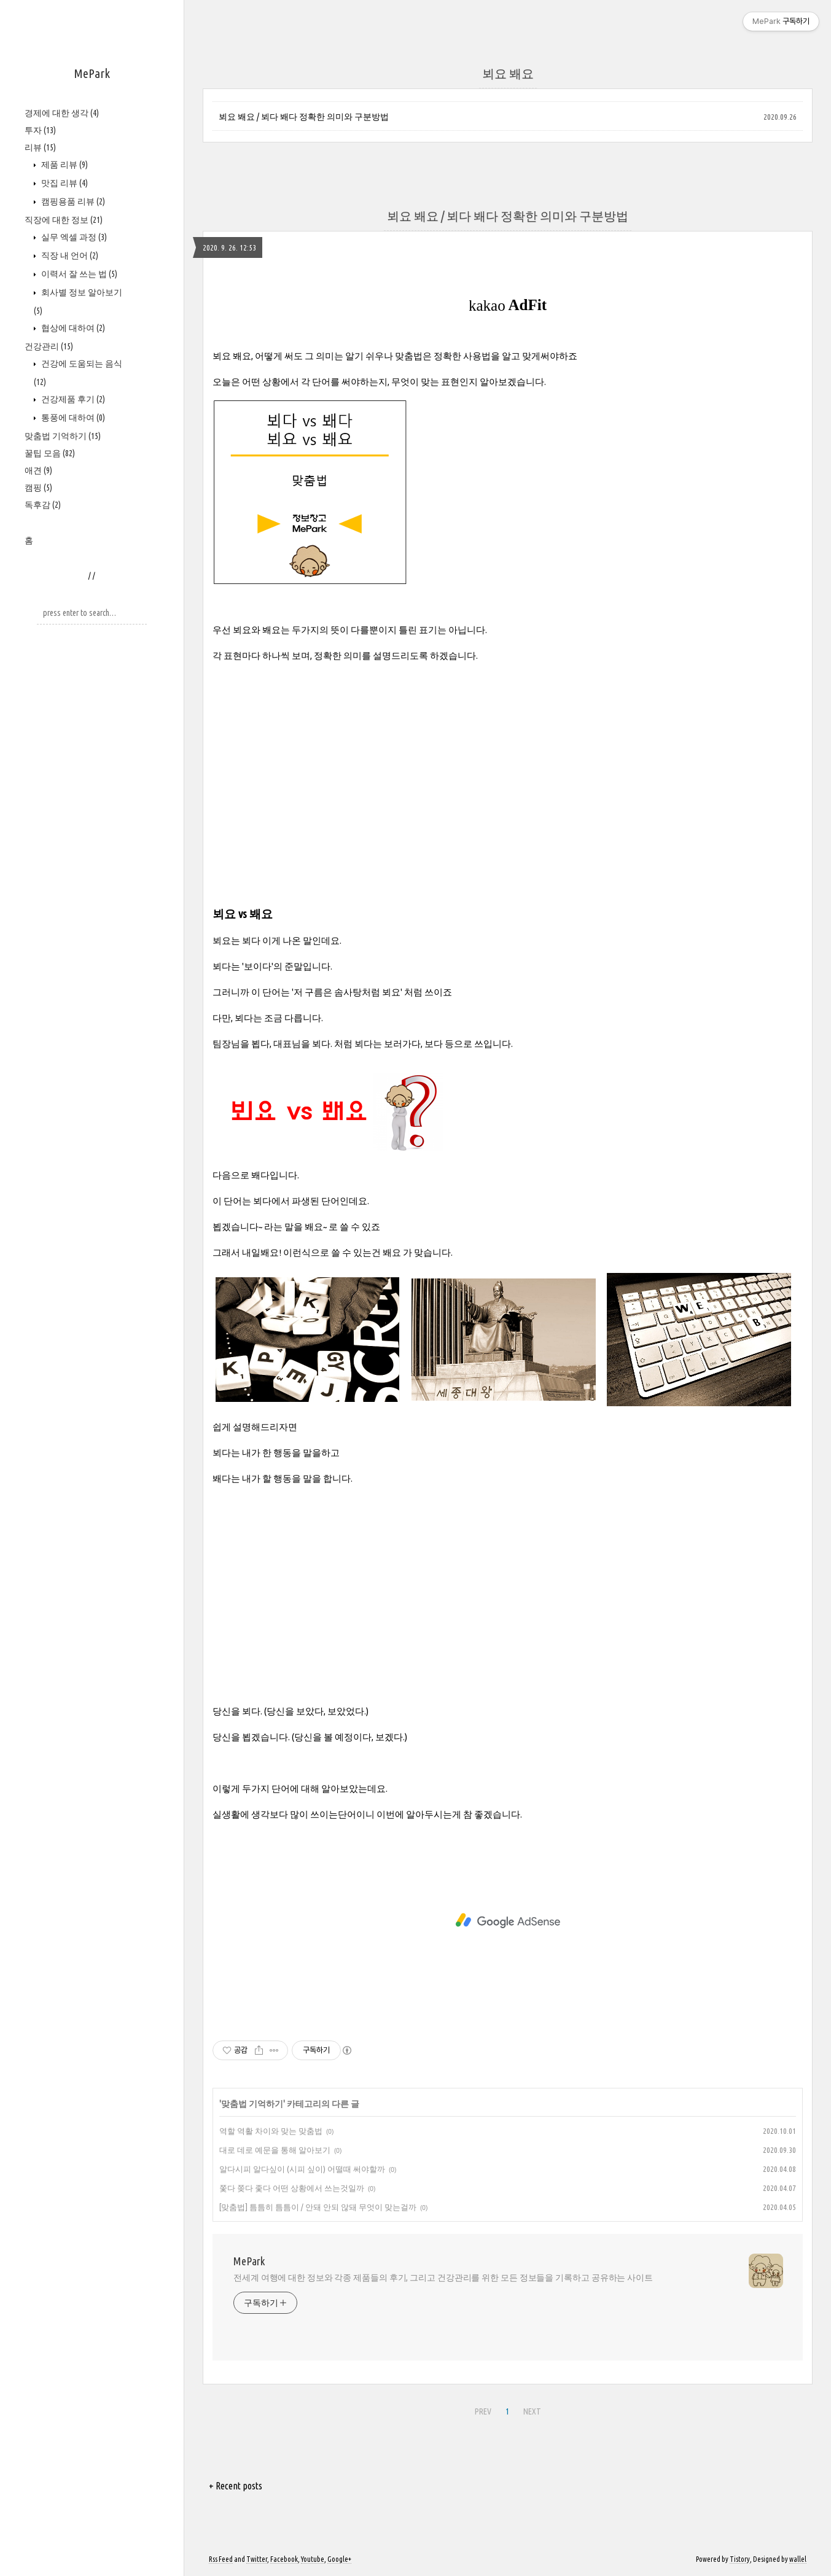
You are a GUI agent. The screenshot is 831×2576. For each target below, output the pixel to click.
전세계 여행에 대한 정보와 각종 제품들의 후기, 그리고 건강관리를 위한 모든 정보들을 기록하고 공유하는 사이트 (443, 2277)
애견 (38, 470)
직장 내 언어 (68, 255)
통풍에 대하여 (72, 417)
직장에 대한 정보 (64, 220)
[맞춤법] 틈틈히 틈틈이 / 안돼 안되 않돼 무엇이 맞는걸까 (317, 2207)
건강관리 (49, 346)
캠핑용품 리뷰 (72, 201)
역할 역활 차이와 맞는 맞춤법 (270, 2131)
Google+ (339, 2559)
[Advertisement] (508, 759)
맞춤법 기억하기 (63, 436)
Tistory (740, 2559)
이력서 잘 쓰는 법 (78, 274)
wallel (797, 2559)
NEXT (532, 2411)
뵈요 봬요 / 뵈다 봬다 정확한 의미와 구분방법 (304, 117)
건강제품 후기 (72, 399)
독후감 (43, 505)
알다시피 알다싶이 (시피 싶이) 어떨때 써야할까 (302, 2169)
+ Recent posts (235, 2485)
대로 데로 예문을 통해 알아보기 (274, 2150)
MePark (92, 73)
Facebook (284, 2559)
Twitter (256, 2559)
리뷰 (40, 147)
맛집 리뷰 (63, 183)
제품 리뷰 (63, 164)
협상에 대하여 (72, 328)
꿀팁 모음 (50, 453)
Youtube (312, 2559)
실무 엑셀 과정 (73, 237)
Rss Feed (221, 2559)
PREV (483, 2411)
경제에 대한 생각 (62, 113)
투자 (40, 130)
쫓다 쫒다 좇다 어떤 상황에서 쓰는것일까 (291, 2188)
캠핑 (38, 487)
